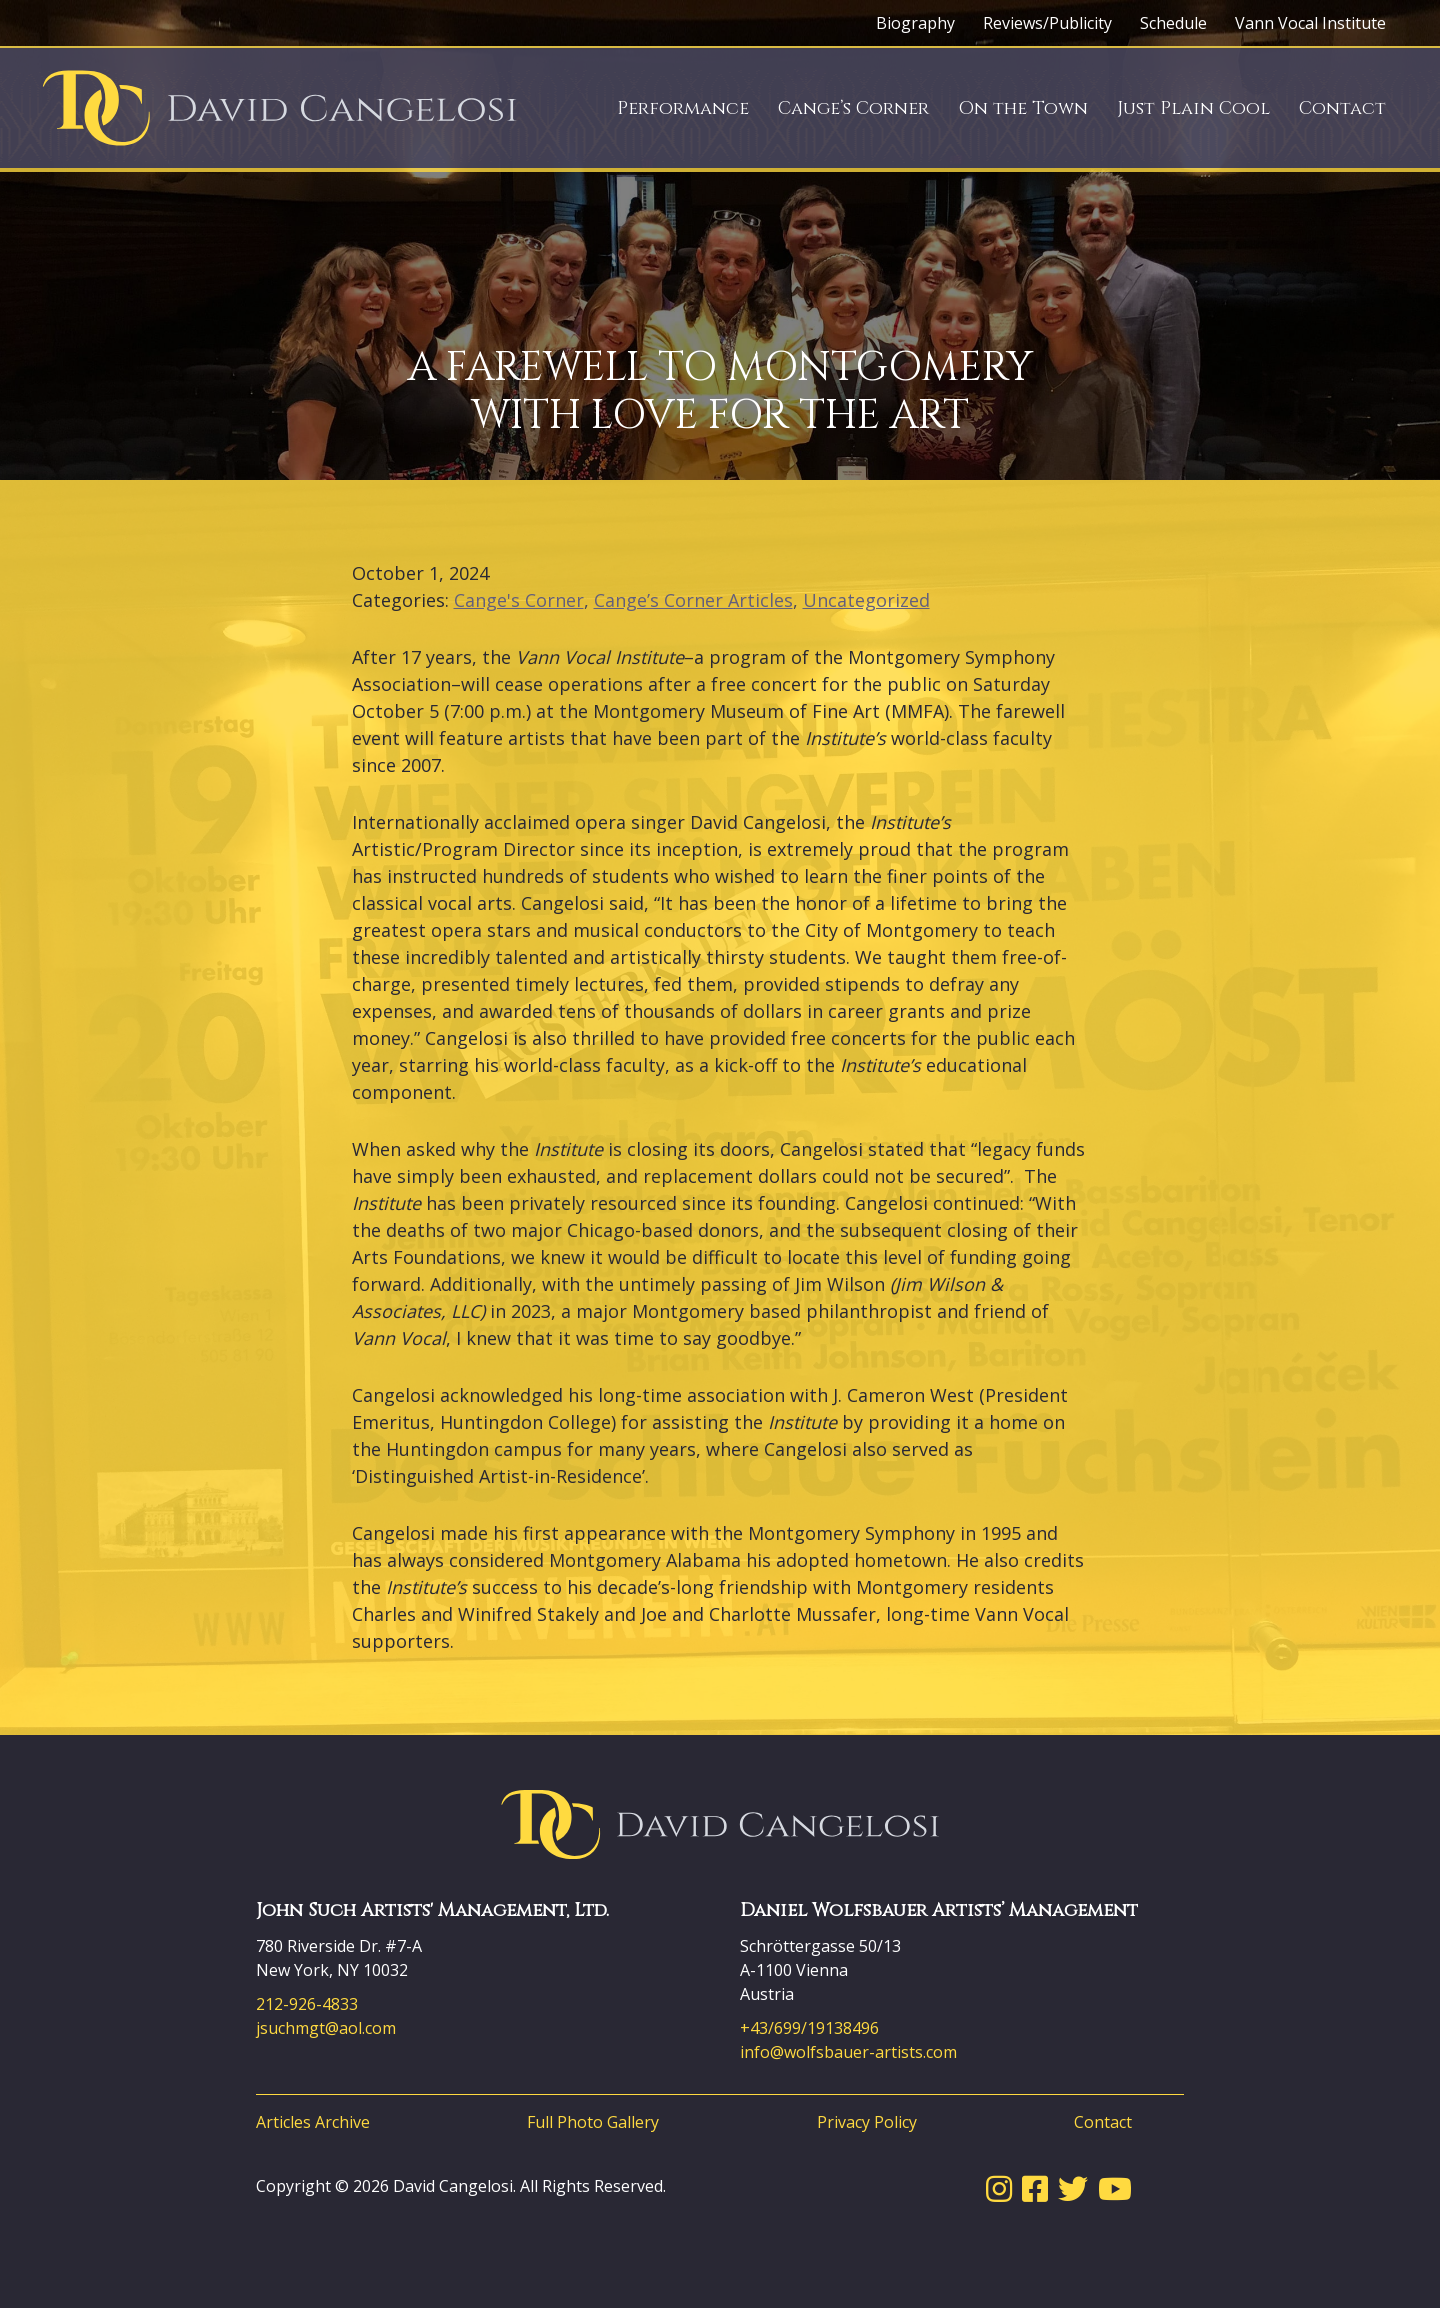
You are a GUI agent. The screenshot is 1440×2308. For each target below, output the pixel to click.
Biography (915, 23)
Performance (683, 108)
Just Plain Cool (1193, 108)
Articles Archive (313, 2122)
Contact (1342, 108)
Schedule (1173, 23)
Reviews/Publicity (1047, 23)
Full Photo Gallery (593, 2122)
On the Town (1023, 108)
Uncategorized (866, 600)
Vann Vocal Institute (1310, 23)
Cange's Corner (519, 600)
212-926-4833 (307, 2004)
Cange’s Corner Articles (693, 600)
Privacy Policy (867, 2122)
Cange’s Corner (853, 108)
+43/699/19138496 (809, 2028)
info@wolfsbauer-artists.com (848, 2052)
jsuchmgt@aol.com (326, 2028)
